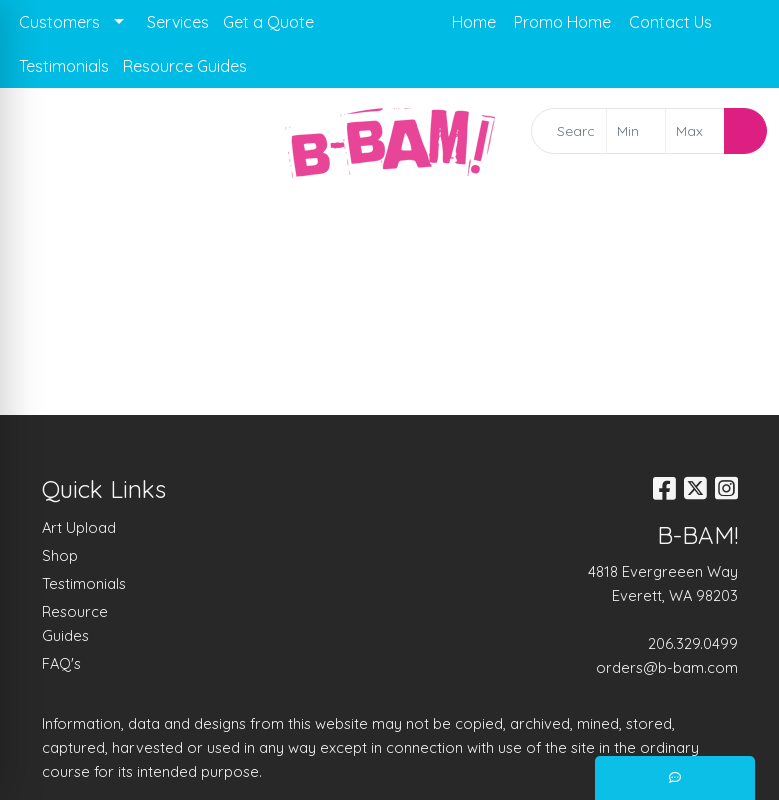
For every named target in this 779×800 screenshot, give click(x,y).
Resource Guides (185, 66)
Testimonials (64, 66)
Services (178, 22)
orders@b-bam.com (667, 667)
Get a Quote (268, 22)
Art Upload (79, 527)
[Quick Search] (568, 131)
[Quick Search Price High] (695, 131)
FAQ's (61, 663)
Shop (60, 555)
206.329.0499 (693, 643)
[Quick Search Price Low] (636, 131)
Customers (59, 22)
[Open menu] (739, 229)
